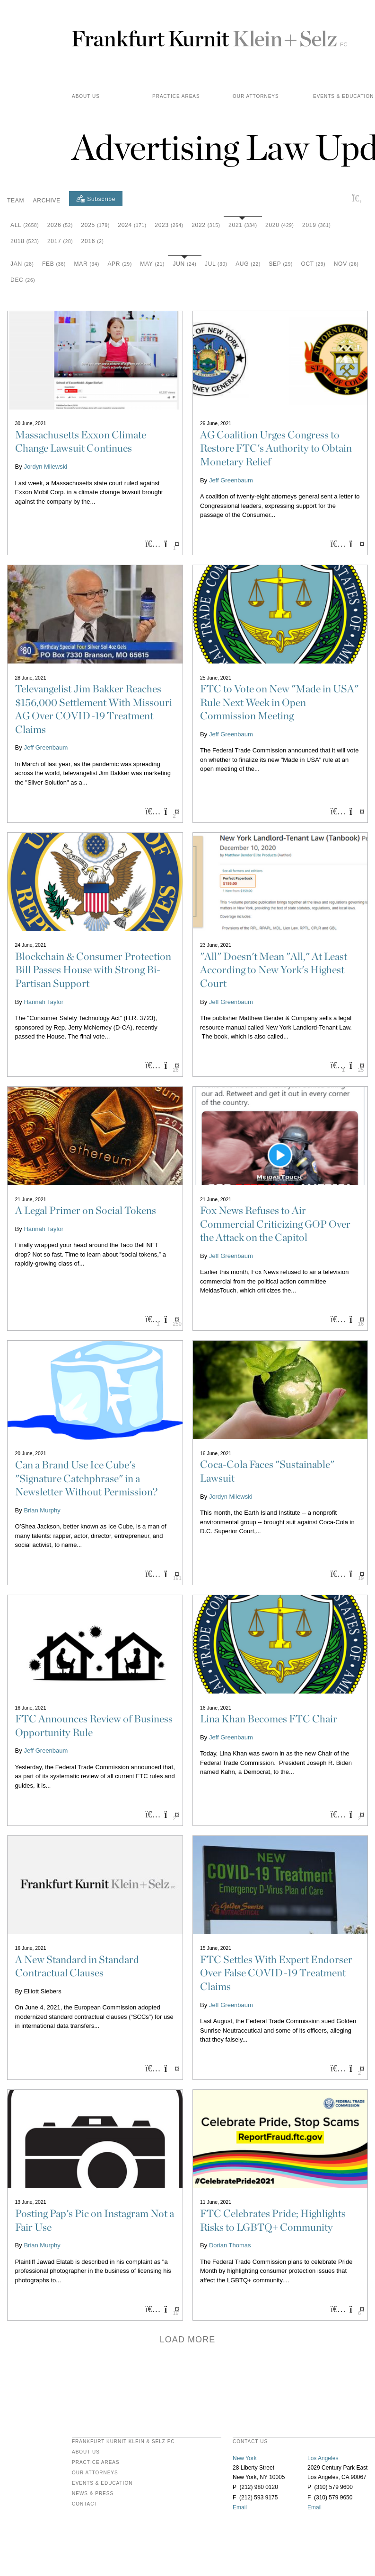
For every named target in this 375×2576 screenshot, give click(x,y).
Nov (346, 264)
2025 (95, 225)
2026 (60, 225)
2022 (206, 225)
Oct (313, 264)
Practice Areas (96, 2462)
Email (240, 2507)
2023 (169, 225)
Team (15, 200)
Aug (248, 264)
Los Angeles (322, 2458)
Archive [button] (47, 200)
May (152, 264)
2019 (316, 225)
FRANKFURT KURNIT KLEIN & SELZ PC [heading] (123, 2441)
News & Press (92, 2493)
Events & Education (102, 2483)
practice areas (176, 96)
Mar (86, 264)
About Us (86, 96)
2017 (60, 241)
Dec (22, 280)
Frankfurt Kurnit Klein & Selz (209, 34)
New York (245, 2458)
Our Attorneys (256, 96)
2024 (132, 225)
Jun (184, 264)
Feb (54, 264)
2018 (24, 241)
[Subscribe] (95, 198)
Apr (119, 264)
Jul (216, 264)
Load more (188, 2339)
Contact (85, 2504)
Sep (281, 264)
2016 (92, 241)
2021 (242, 225)
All (24, 225)
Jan (22, 264)
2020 (279, 225)
